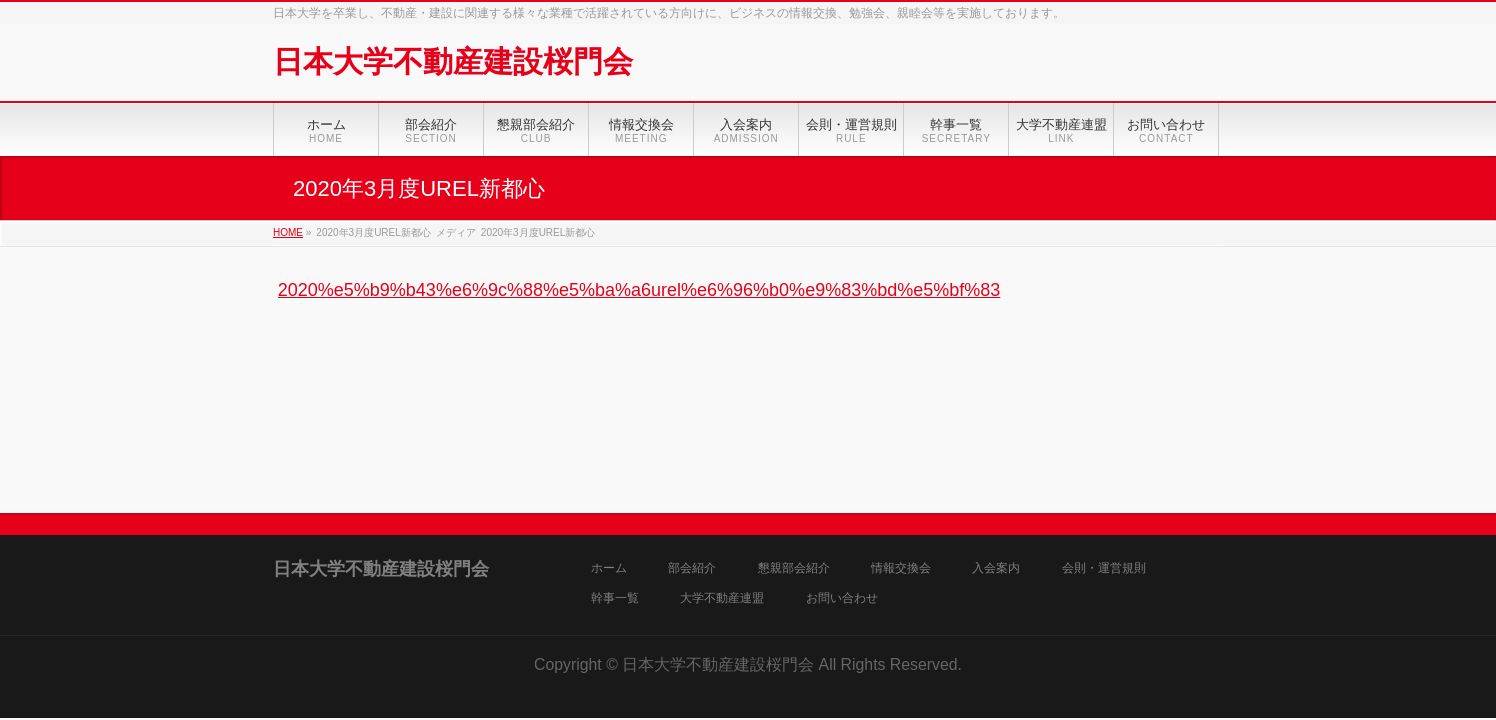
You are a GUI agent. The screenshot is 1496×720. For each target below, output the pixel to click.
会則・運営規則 (1104, 568)
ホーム (609, 568)
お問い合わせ (842, 598)
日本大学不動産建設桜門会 (453, 61)
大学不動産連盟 (722, 598)
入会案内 (996, 568)
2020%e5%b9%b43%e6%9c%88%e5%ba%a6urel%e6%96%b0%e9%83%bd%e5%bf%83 (639, 290)
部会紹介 (692, 568)
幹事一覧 (615, 598)
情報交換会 (901, 568)
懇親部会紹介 (794, 568)
